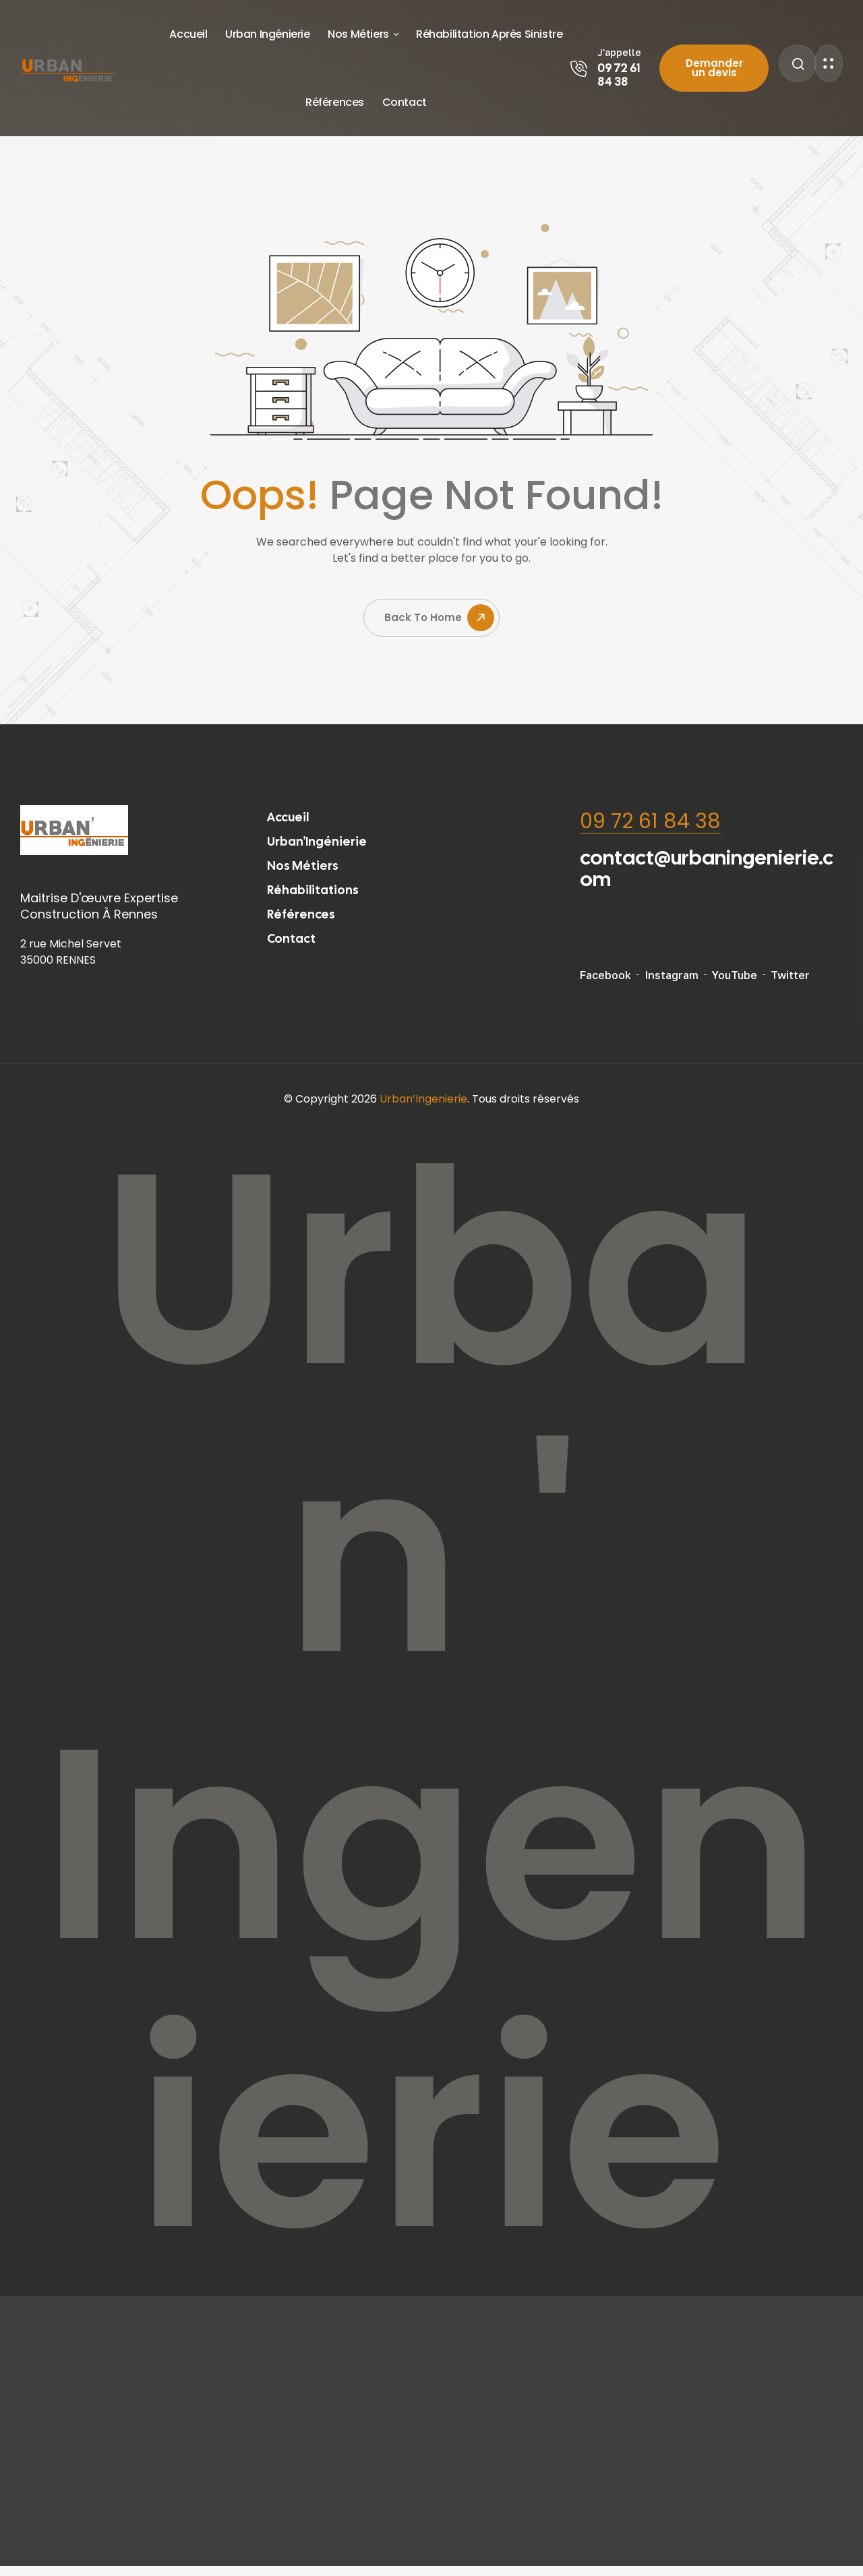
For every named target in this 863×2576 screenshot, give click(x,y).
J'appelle (619, 52)
